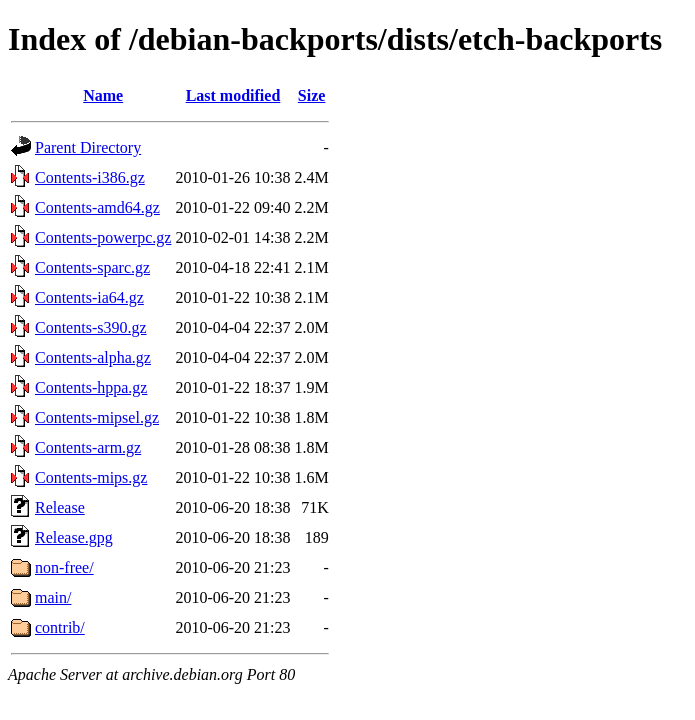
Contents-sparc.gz (92, 267)
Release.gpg (74, 537)
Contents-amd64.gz (97, 207)
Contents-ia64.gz (89, 297)
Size (312, 95)
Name (103, 95)
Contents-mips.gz (91, 477)
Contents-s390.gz (91, 327)
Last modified (233, 95)
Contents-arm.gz (88, 447)
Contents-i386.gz (90, 177)
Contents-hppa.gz (91, 387)
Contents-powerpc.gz (103, 237)
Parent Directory (88, 147)
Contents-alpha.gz (93, 357)
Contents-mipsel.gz (97, 417)
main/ (53, 597)
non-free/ (64, 567)
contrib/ (60, 627)
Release (60, 507)
